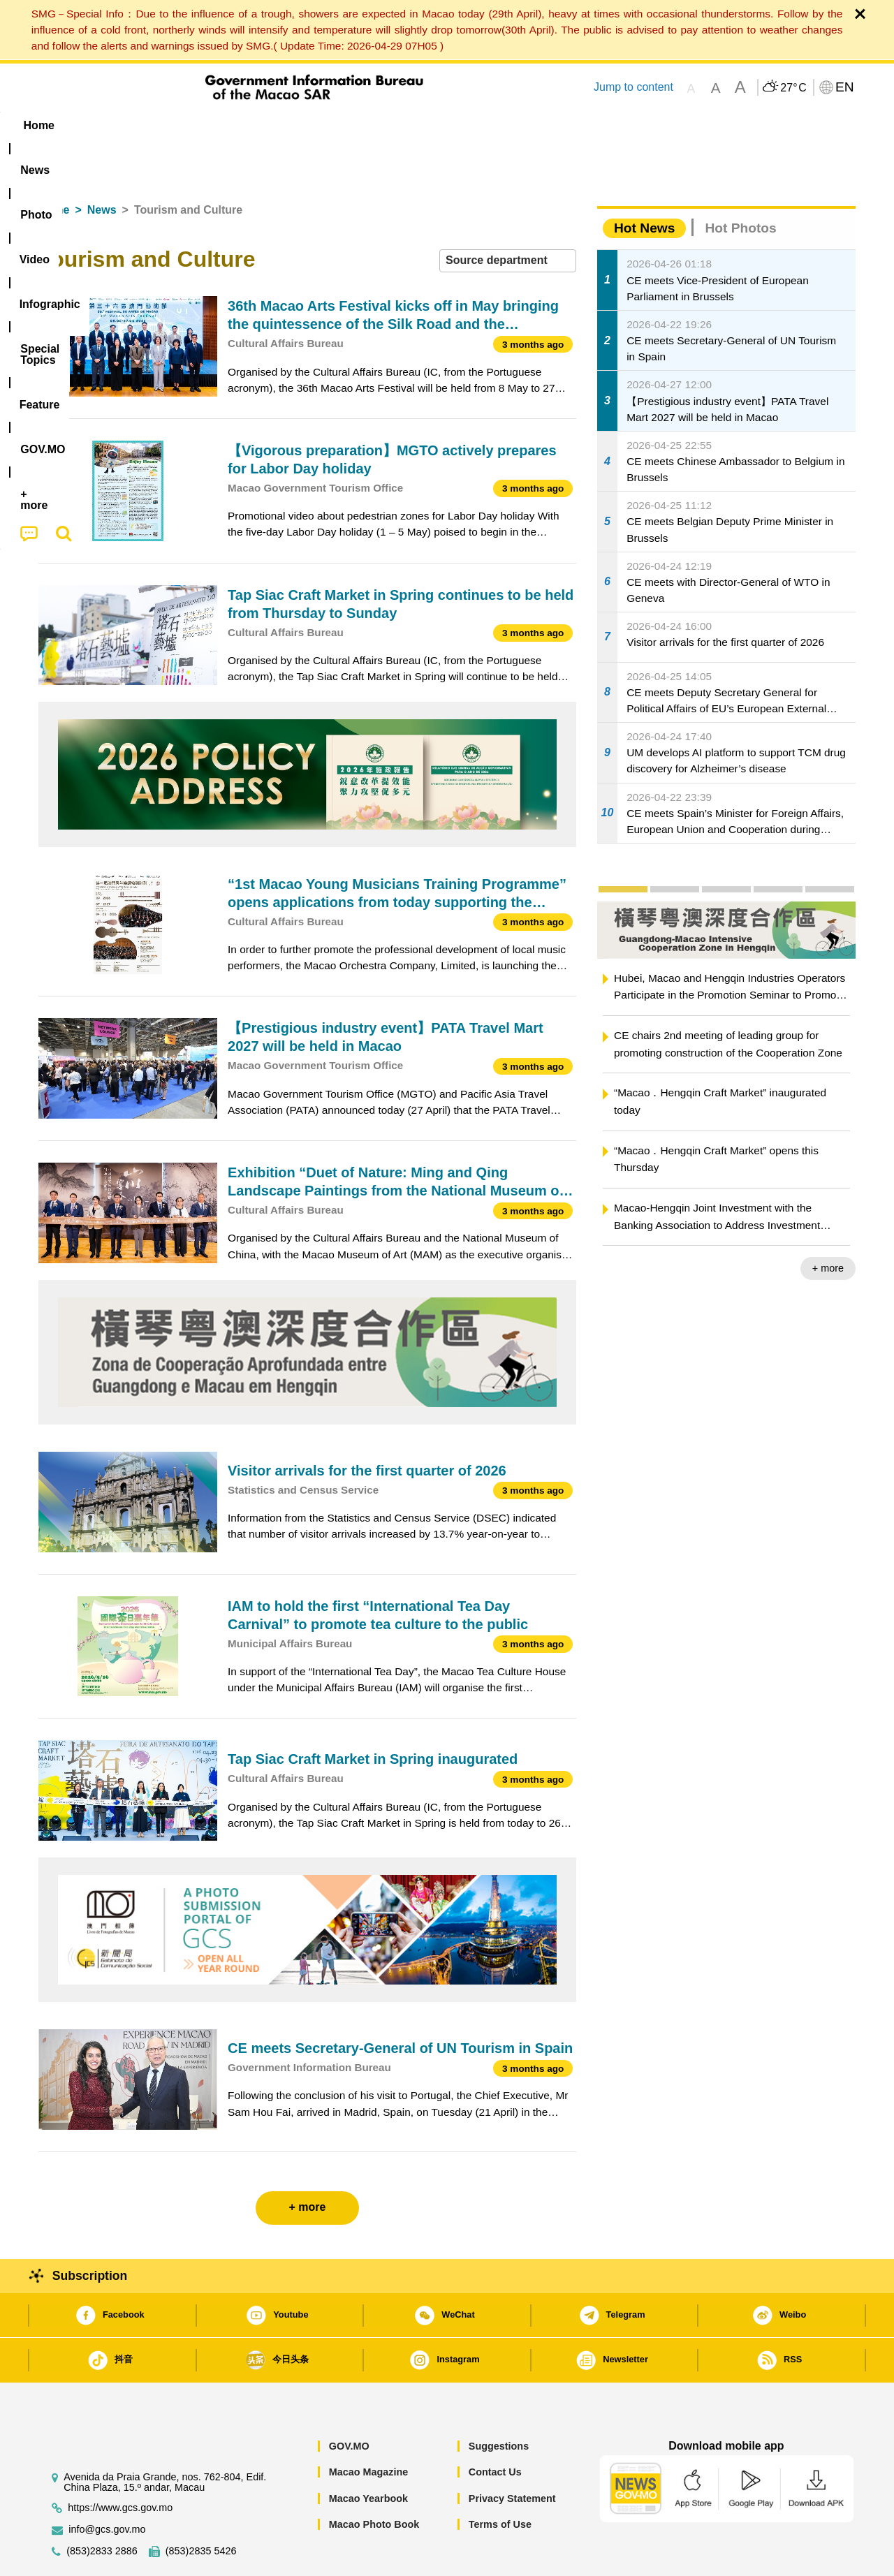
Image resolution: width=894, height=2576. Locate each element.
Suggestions (499, 2403)
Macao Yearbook (368, 2455)
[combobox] (508, 218)
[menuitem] (126, 125)
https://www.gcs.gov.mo (120, 2465)
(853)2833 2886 (102, 2508)
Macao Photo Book (374, 2481)
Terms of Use (500, 2481)
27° (793, 88)
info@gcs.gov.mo (106, 2487)
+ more (828, 1225)
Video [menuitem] (246, 125)
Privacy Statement (512, 2455)
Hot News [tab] (644, 185)
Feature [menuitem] (501, 125)
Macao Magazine (369, 2429)
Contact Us (495, 2429)
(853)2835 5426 (201, 2508)
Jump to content (633, 87)
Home (53, 167)
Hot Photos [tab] (740, 185)
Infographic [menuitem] (318, 125)
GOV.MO (349, 2403)
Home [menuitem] (67, 125)
